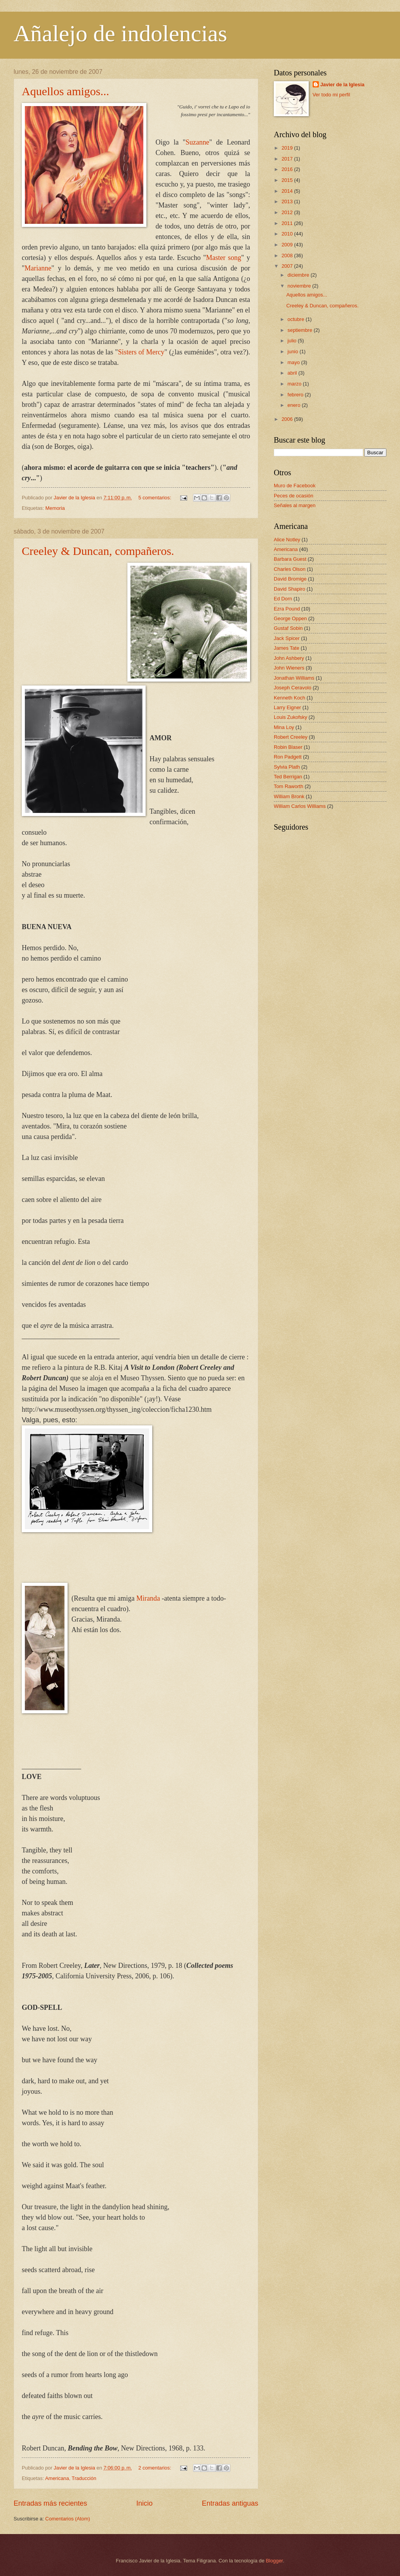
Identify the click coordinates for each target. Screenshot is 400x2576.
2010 (288, 234)
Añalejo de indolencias (120, 33)
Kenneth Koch (289, 698)
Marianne (37, 268)
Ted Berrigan (288, 777)
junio (293, 351)
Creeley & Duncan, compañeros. (98, 550)
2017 (288, 159)
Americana (57, 2478)
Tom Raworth (288, 786)
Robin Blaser (288, 747)
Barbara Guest (290, 559)
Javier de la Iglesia (342, 84)
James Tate (286, 648)
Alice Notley (287, 539)
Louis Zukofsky (290, 717)
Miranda (148, 1598)
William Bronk (289, 796)
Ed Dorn (283, 599)
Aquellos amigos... (65, 91)
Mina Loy (284, 727)
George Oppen (290, 618)
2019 (288, 148)
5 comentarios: (155, 498)
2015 (288, 180)
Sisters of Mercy (141, 352)
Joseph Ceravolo (292, 688)
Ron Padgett (288, 757)
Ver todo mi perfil (331, 95)
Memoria (55, 508)
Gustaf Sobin (288, 628)
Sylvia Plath (287, 767)
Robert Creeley (291, 737)
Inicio (144, 2503)
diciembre (298, 275)
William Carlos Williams (300, 806)
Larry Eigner (287, 707)
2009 (288, 245)
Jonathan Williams (294, 678)
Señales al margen (294, 505)
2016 (288, 169)
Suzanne (197, 142)
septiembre (300, 330)
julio (292, 341)
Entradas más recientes (50, 2503)
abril (292, 373)
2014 (288, 191)
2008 (288, 255)
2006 (288, 419)
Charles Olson (290, 569)
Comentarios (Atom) (67, 2519)
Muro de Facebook (294, 485)
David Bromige (290, 579)
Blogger (274, 2561)
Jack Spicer (287, 638)
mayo (294, 362)
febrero (295, 395)
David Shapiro (289, 589)
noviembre (299, 286)
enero (294, 405)
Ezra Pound (287, 609)
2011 (288, 223)
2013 (288, 201)
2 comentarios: (155, 2468)
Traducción (84, 2478)
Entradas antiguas (230, 2503)
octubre (296, 319)
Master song (224, 258)
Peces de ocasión (293, 496)
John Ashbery (289, 658)
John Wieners (289, 668)
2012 (288, 212)
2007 (288, 266)
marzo (295, 384)
